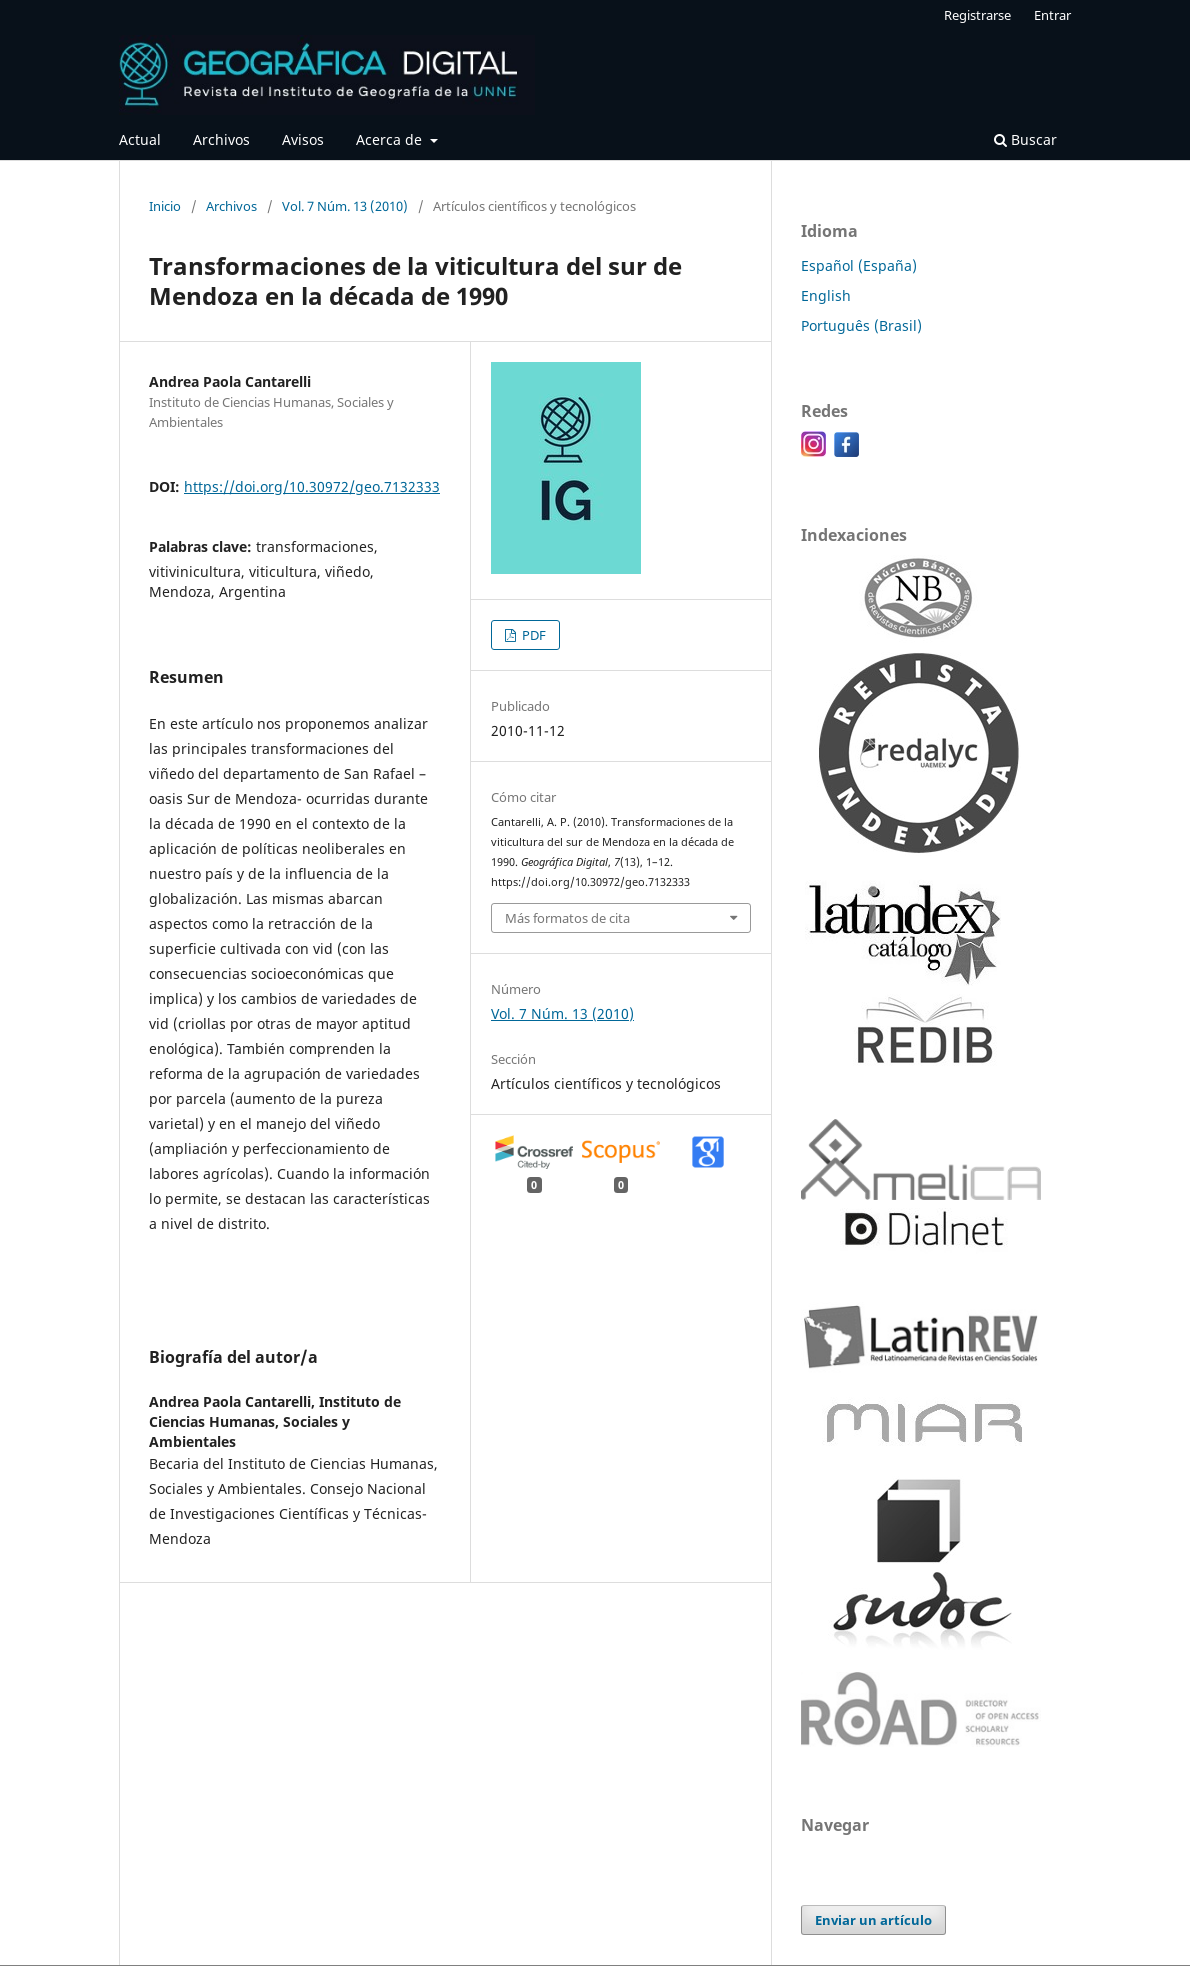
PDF (532, 635)
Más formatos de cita (567, 918)
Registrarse (977, 15)
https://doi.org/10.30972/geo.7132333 (312, 486)
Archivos (221, 139)
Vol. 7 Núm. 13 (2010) (345, 206)
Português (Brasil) (861, 325)
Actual (140, 139)
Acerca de (391, 139)
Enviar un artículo (873, 1920)
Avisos (303, 139)
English (826, 295)
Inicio (165, 206)
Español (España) (859, 265)
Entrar (1052, 15)
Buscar (1025, 139)
